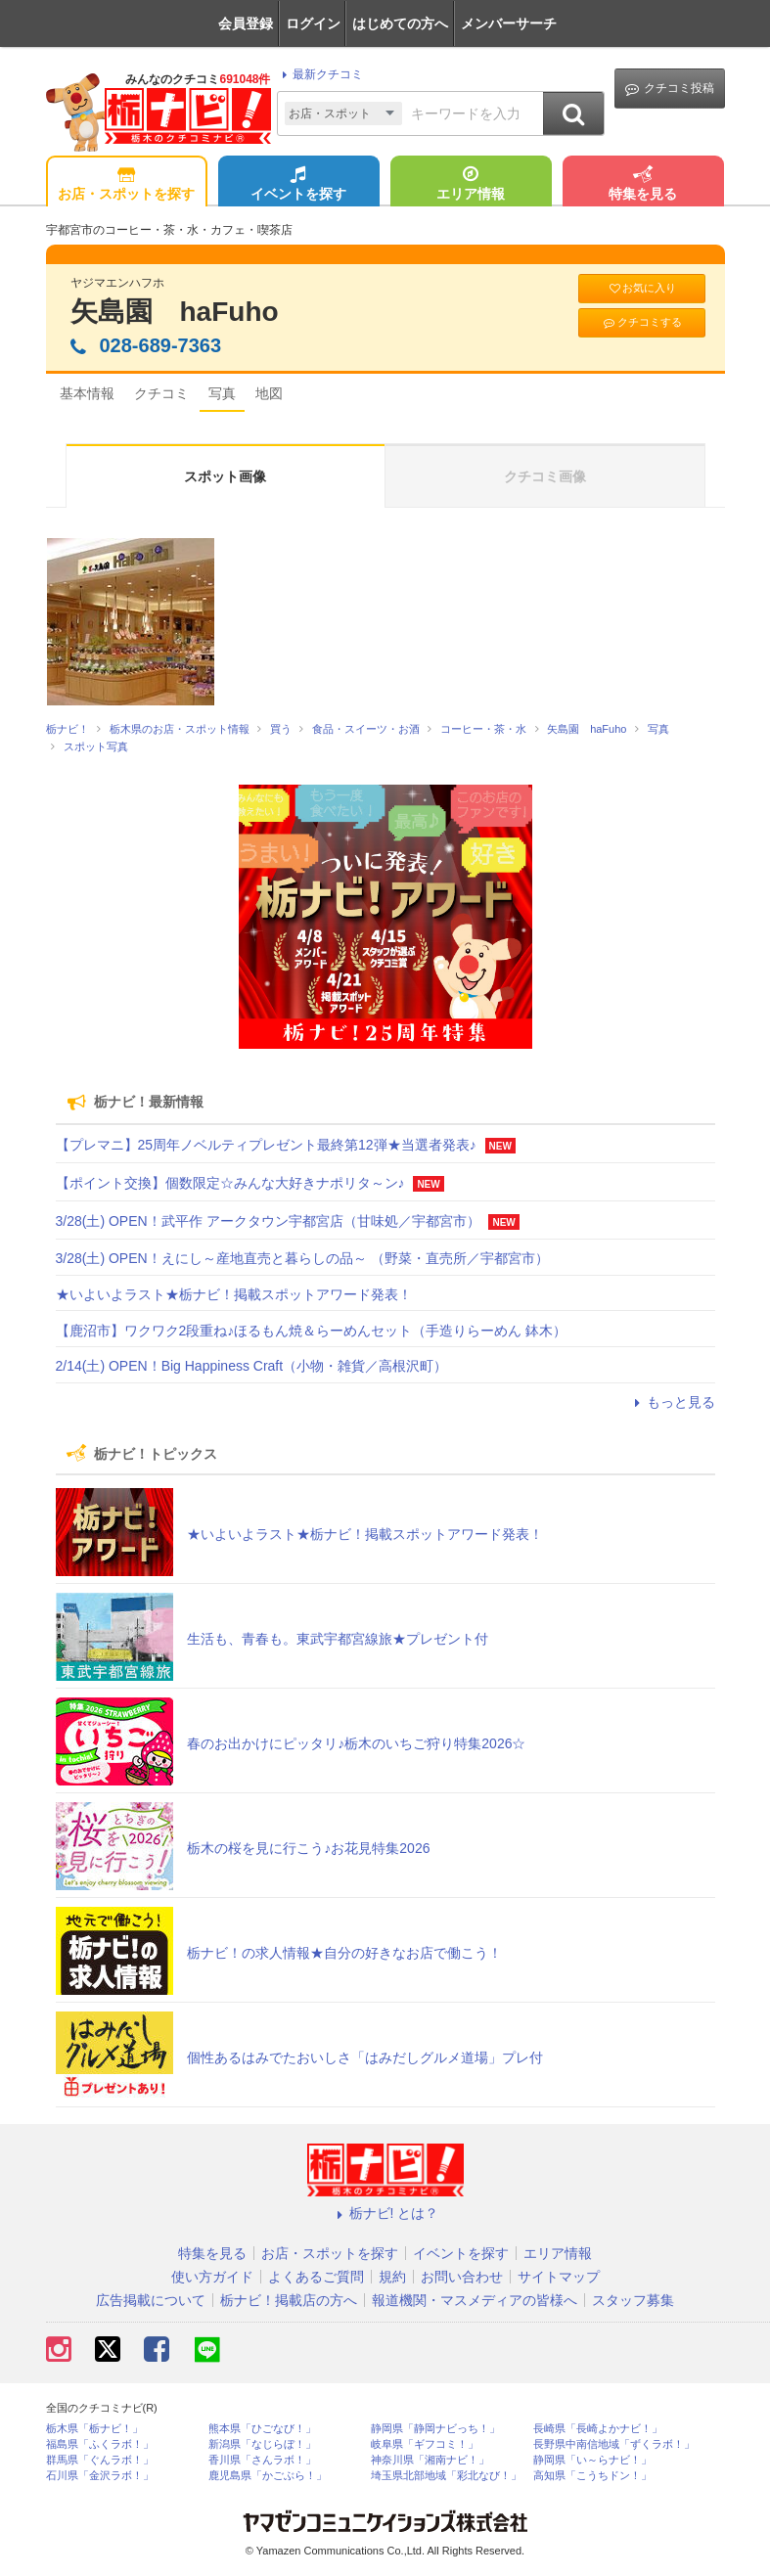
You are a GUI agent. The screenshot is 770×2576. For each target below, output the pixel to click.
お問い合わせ (462, 2276)
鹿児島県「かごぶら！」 (267, 2475)
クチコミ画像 (545, 476)
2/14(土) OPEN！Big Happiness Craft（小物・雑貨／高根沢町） (252, 1366)
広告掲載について (150, 2300)
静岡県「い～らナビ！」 (592, 2460)
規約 (392, 2276)
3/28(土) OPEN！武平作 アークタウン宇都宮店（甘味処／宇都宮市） (268, 1221)
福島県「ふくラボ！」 (100, 2444)
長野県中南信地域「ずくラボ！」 (614, 2444)
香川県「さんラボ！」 (262, 2460)
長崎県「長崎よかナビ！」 (597, 2428)
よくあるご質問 (316, 2276)
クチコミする (641, 322)
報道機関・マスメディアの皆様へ (474, 2300)
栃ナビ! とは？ (385, 2213)
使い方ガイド (212, 2276)
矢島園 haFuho (174, 311)
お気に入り (642, 288)
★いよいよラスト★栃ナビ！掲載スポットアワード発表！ (234, 1294)
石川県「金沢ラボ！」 (100, 2475)
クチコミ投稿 (669, 88)
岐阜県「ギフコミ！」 (424, 2444)
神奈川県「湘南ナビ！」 (430, 2460)
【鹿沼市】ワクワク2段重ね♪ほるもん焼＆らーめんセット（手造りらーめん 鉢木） (311, 1330)
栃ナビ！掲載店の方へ (288, 2300)
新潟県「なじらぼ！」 (262, 2444)
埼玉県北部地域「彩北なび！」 (446, 2475)
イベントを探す (298, 185)
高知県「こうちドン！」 (592, 2475)
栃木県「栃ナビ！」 (94, 2428)
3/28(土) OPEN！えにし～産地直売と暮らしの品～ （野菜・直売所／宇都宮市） (302, 1258)
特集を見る (643, 185)
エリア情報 (470, 185)
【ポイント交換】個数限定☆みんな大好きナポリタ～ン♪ (230, 1183)
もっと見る (672, 1402)
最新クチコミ (319, 74)
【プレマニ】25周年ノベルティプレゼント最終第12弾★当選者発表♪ (266, 1144)
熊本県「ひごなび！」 (262, 2428)
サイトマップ (559, 2276)
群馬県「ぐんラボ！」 (100, 2460)
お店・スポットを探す (126, 185)
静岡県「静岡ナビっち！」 (435, 2428)
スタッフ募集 (633, 2300)
